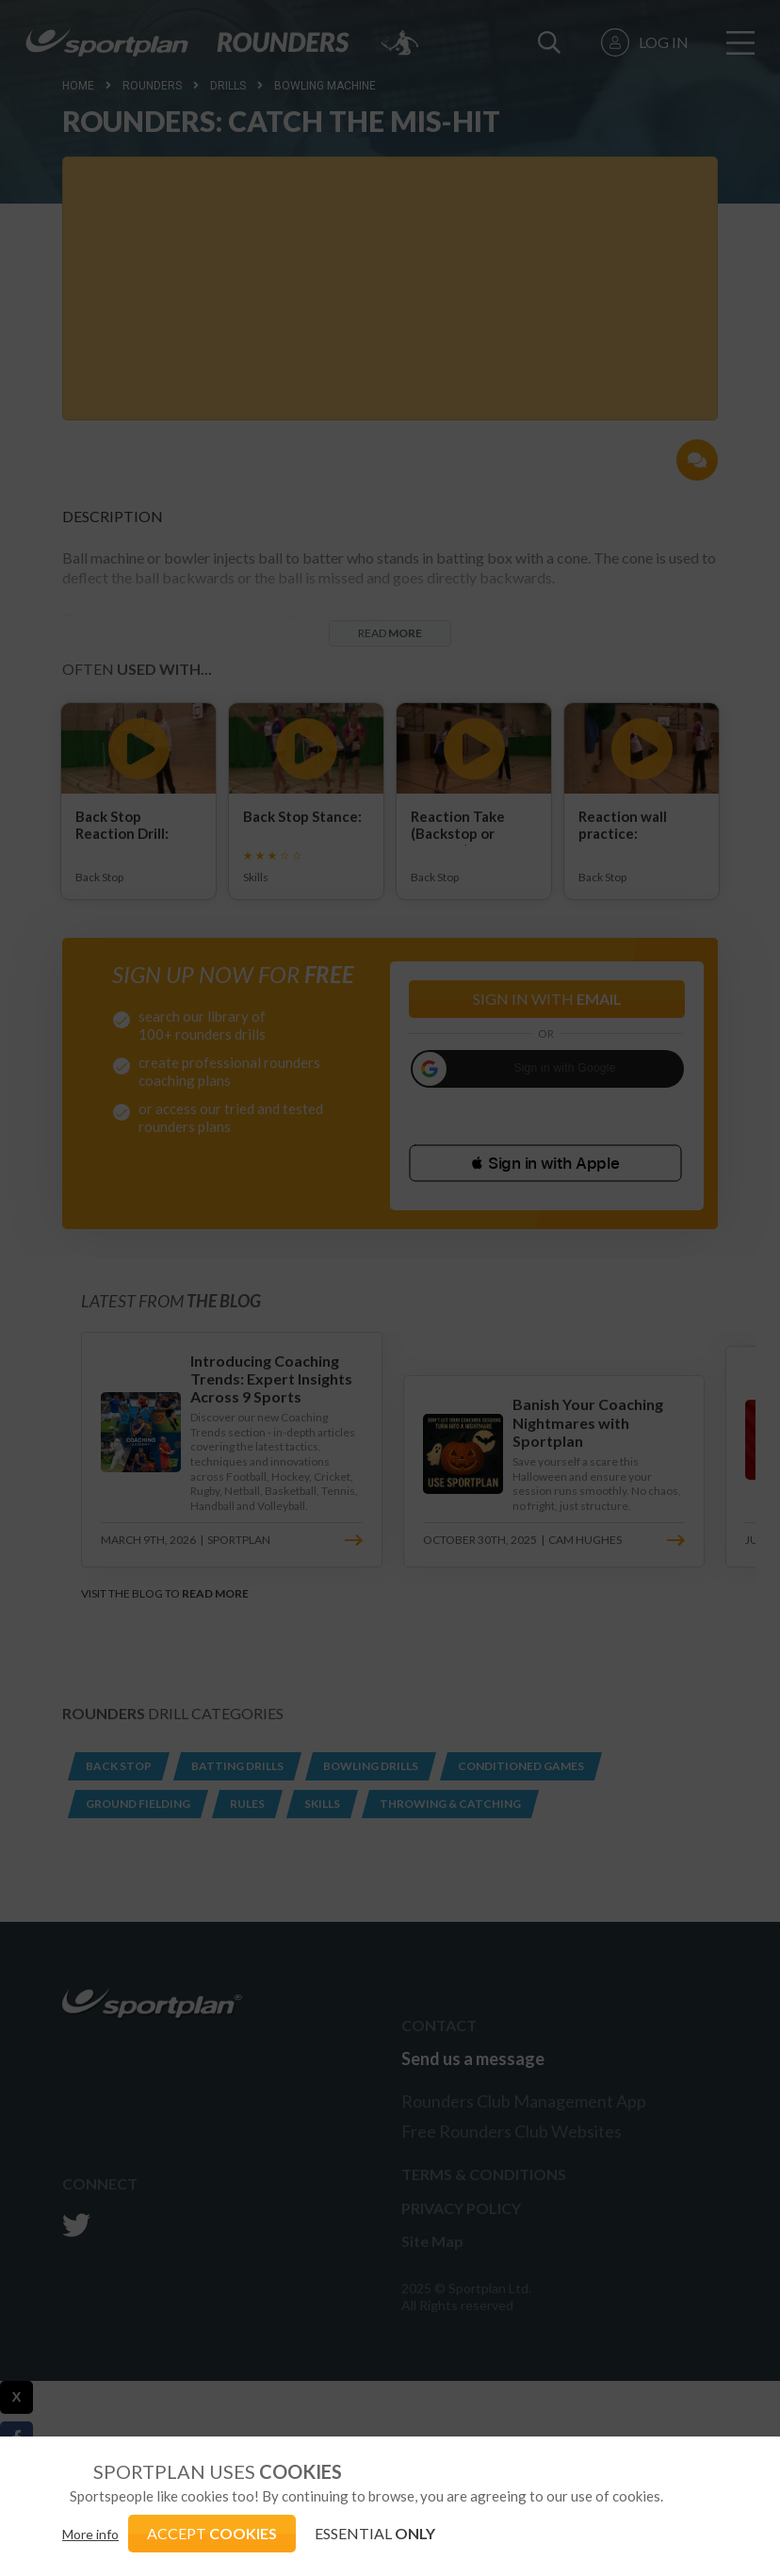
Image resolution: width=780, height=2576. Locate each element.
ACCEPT (212, 2533)
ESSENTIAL (375, 2533)
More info (90, 2534)
